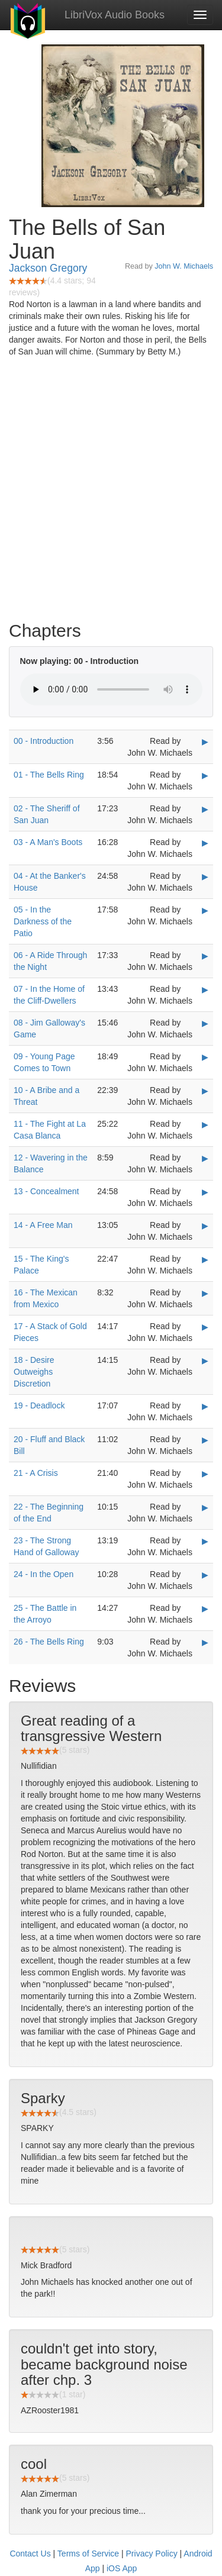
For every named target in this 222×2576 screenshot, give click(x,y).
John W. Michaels (184, 266)
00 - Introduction (43, 741)
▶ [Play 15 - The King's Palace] (205, 1259)
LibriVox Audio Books (115, 15)
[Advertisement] (111, 492)
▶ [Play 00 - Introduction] (205, 741)
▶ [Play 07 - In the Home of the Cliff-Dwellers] (205, 989)
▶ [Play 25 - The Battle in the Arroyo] (205, 1608)
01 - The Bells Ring (49, 774)
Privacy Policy (152, 2553)
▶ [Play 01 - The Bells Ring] (205, 775)
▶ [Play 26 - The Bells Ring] (205, 1642)
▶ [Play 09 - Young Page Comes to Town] (205, 1057)
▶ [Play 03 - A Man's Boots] (205, 843)
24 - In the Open (43, 1574)
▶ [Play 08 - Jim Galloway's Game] (205, 1023)
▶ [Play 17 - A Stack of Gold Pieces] (205, 1327)
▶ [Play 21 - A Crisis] (205, 1473)
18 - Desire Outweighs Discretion (34, 1371)
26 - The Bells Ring (49, 1641)
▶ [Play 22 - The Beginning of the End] (205, 1507)
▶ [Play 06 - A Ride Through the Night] (205, 956)
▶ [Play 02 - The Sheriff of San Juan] (205, 809)
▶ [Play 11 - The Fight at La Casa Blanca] (205, 1124)
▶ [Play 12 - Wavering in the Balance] (205, 1158)
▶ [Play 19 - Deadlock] (205, 1406)
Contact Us (29, 2553)
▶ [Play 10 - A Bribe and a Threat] (205, 1091)
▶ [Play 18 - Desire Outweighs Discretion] (205, 1360)
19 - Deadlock (39, 1405)
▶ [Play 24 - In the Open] (205, 1575)
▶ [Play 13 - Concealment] (205, 1192)
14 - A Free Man (43, 1225)
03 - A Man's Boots (48, 842)
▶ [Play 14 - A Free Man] (205, 1225)
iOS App (122, 2568)
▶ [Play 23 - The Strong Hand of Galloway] (205, 1541)
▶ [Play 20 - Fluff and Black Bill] (205, 1440)
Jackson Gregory (48, 268)
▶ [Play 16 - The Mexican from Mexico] (205, 1293)
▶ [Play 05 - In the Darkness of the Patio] (205, 910)
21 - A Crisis (36, 1473)
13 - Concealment (46, 1191)
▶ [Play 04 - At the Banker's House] (205, 876)
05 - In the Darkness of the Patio (43, 921)
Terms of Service (88, 2553)
